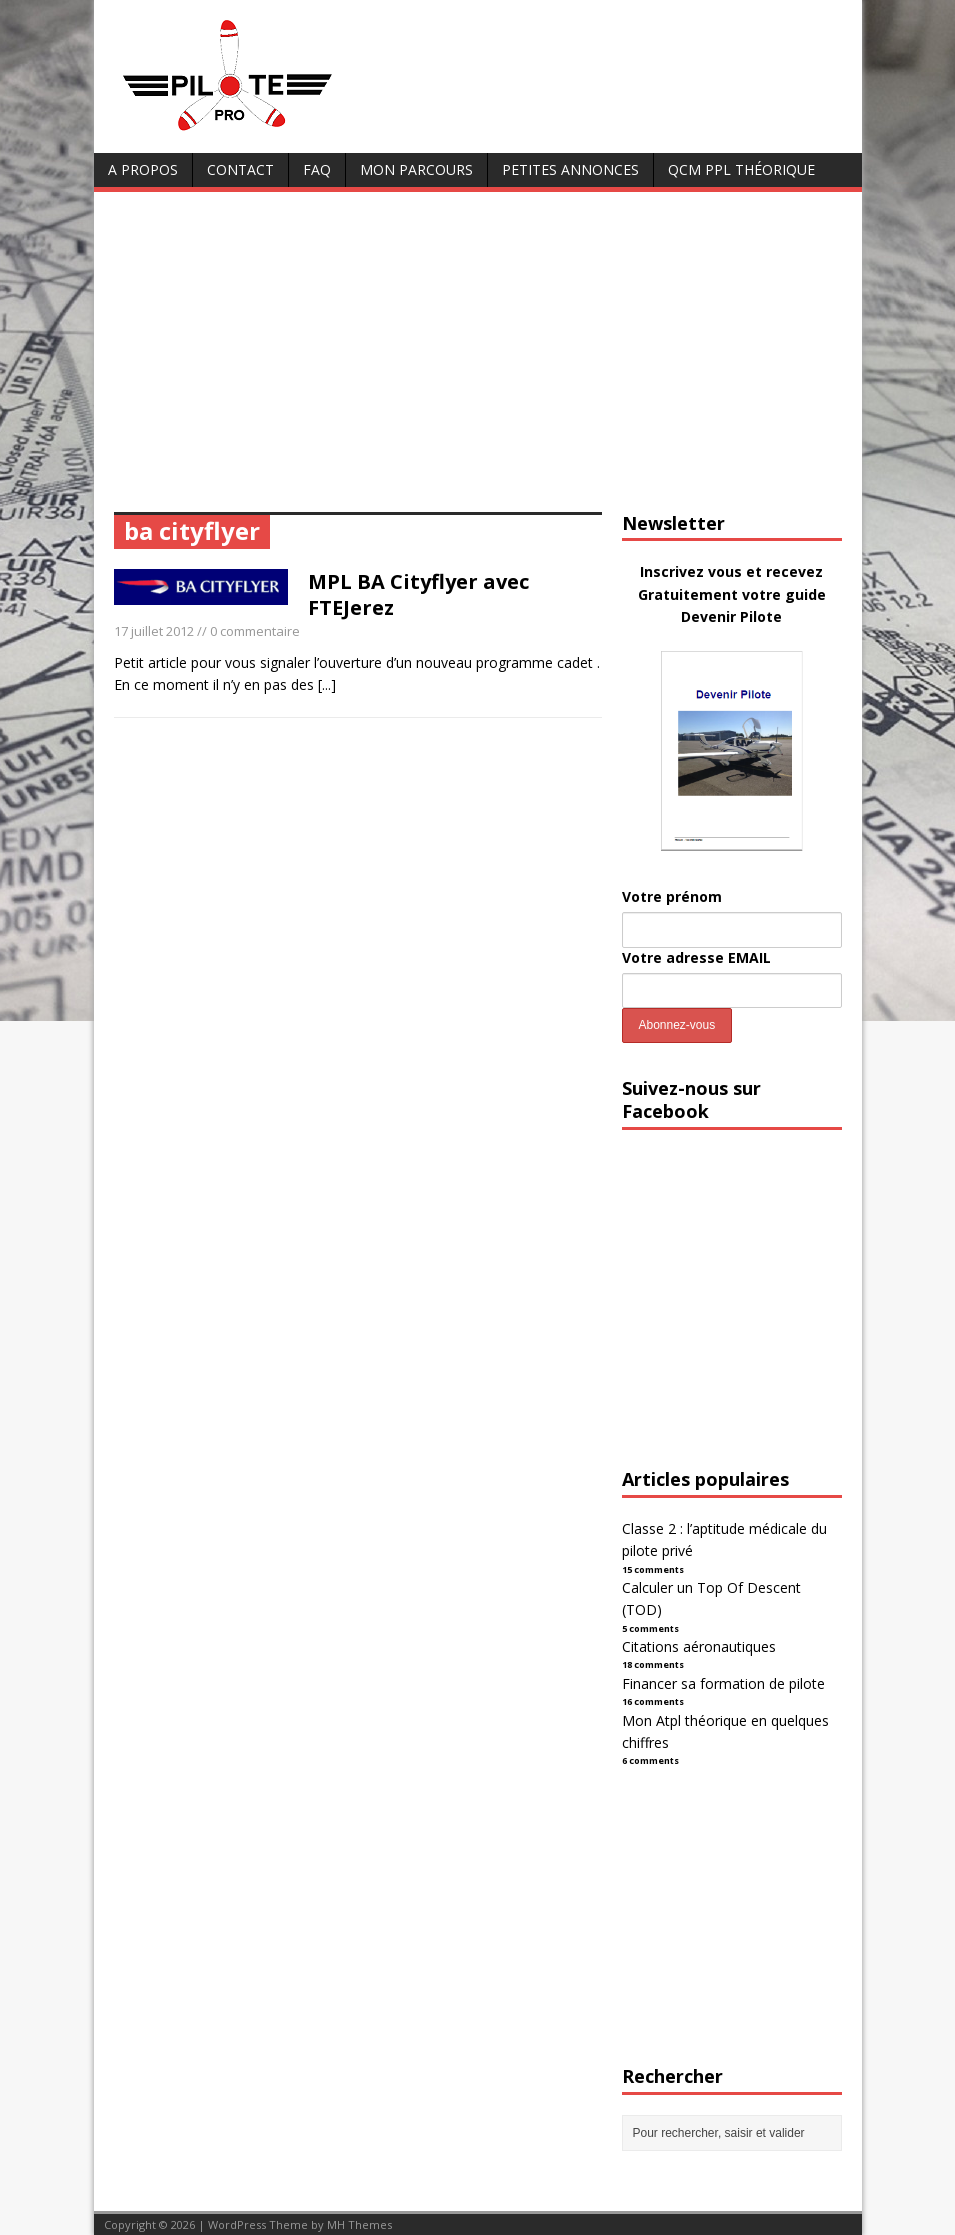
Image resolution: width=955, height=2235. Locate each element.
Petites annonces (570, 169)
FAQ (317, 169)
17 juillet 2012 (154, 631)
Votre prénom (672, 896)
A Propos (143, 169)
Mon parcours (416, 169)
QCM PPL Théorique (741, 169)
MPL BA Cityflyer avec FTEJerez (418, 594)
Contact (240, 169)
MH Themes (359, 2224)
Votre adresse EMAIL (696, 957)
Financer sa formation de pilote (723, 1683)
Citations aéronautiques (699, 1646)
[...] (327, 684)
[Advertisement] (478, 362)
